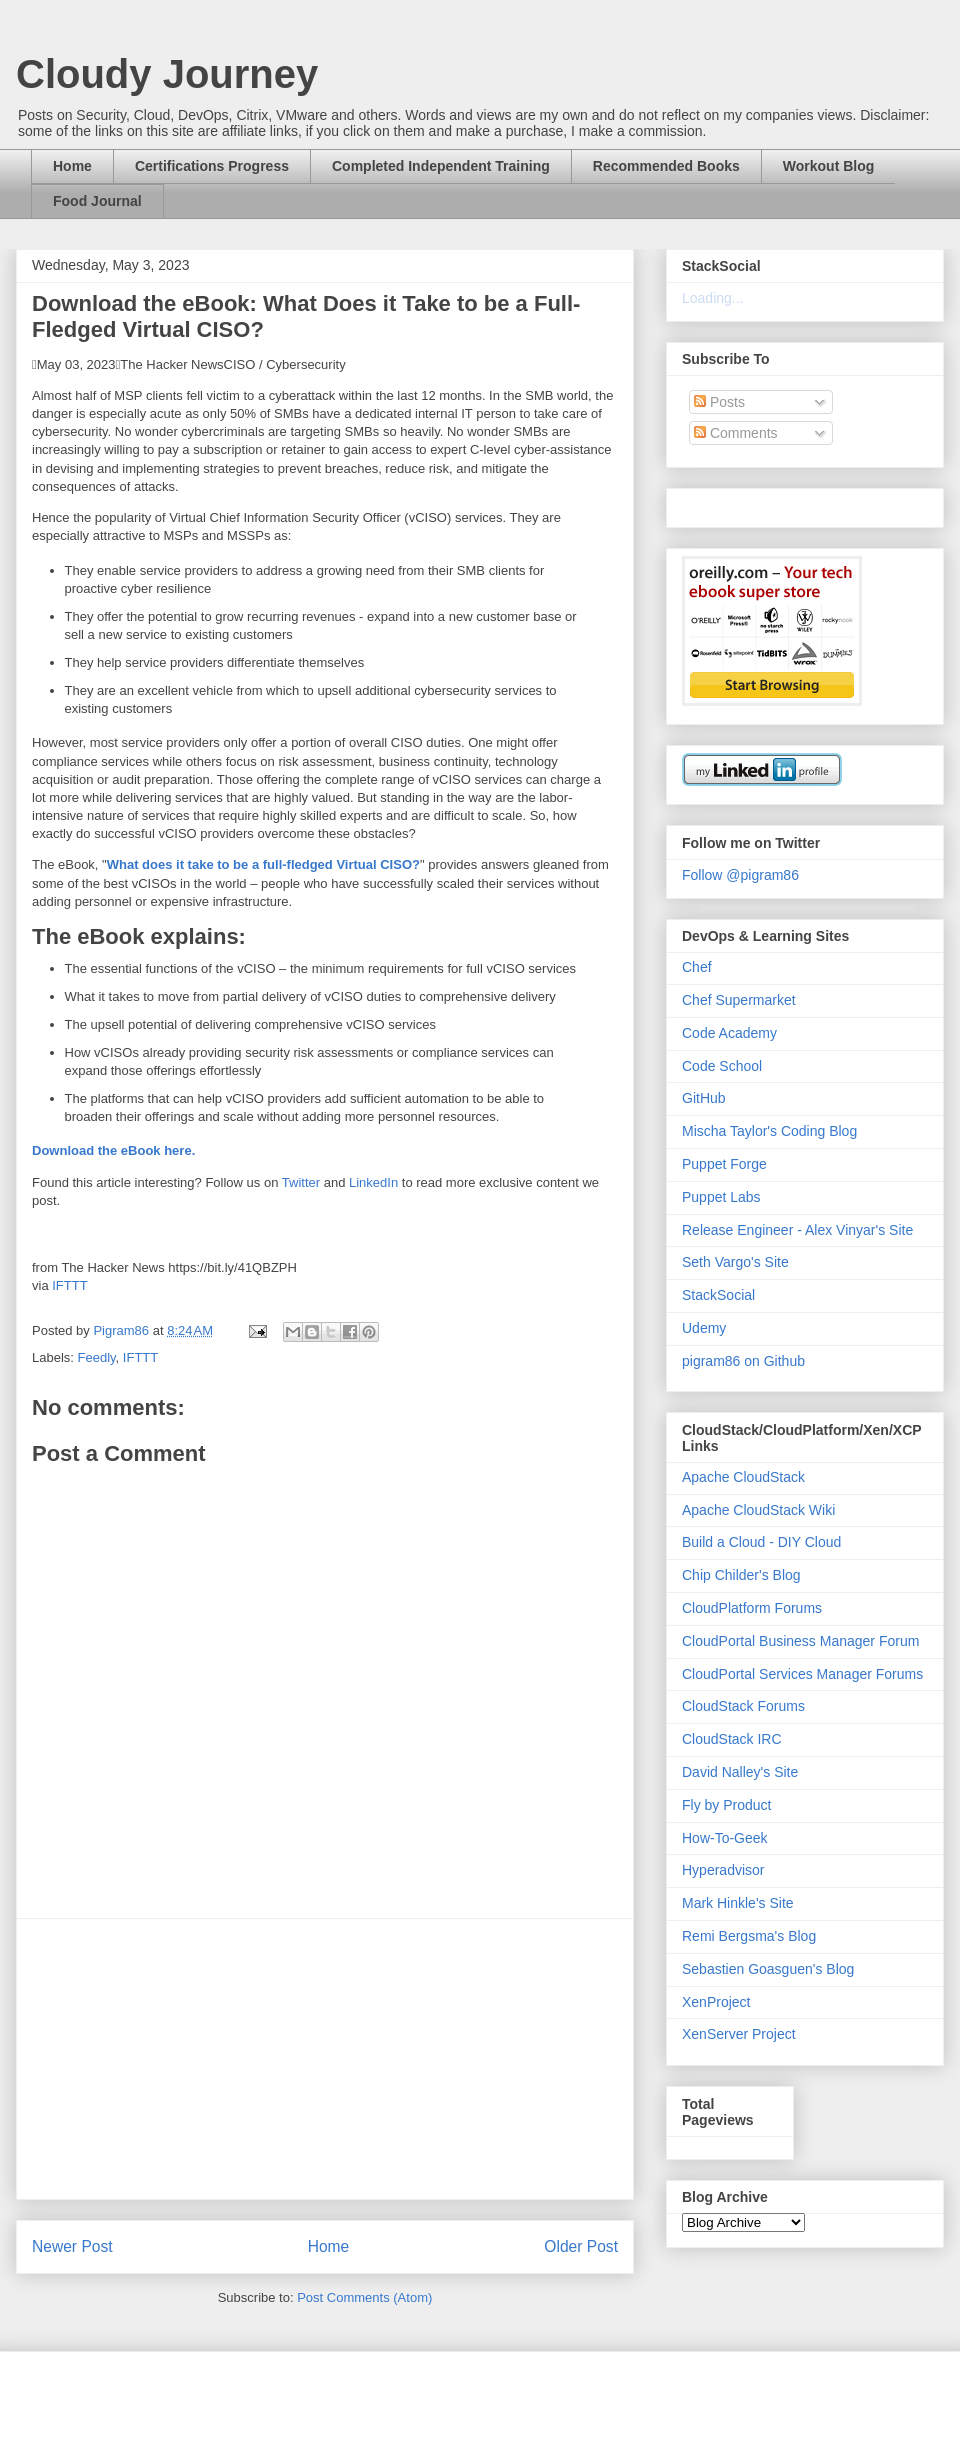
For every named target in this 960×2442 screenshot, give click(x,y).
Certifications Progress (212, 166)
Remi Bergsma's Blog (749, 1936)
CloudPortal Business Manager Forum (800, 1641)
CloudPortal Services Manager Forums (802, 1674)
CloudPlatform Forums (752, 1608)
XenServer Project (739, 2034)
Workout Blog (829, 166)
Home (72, 166)
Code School (722, 1066)
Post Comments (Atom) (364, 2297)
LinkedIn (373, 1182)
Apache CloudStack (743, 1477)
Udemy (704, 1328)
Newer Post (72, 2246)
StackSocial (718, 1295)
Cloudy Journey (167, 74)
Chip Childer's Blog (741, 1575)
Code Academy (729, 1033)
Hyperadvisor (723, 1870)
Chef (697, 967)
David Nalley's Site (740, 1772)
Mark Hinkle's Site (738, 1903)
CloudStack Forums (743, 1706)
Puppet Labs (721, 1197)
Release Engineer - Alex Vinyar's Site (797, 1230)
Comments (736, 433)
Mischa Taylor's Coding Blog (769, 1131)
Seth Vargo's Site (735, 1262)
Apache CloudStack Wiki (758, 1510)
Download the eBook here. (113, 1150)
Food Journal (97, 201)
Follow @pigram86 (740, 875)
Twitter (301, 1182)
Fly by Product (726, 1805)
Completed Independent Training (441, 166)
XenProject (716, 2002)
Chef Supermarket (739, 1000)
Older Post (581, 2246)
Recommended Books (666, 166)
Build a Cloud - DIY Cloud (761, 1542)
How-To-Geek (725, 1838)
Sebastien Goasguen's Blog (768, 1969)
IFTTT (69, 1285)
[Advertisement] (325, 2059)
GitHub (704, 1098)
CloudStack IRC (732, 1739)
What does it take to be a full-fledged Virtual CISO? (263, 864)
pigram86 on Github (743, 1361)
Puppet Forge (724, 1164)
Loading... (713, 298)
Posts (719, 402)
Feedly (97, 1357)
